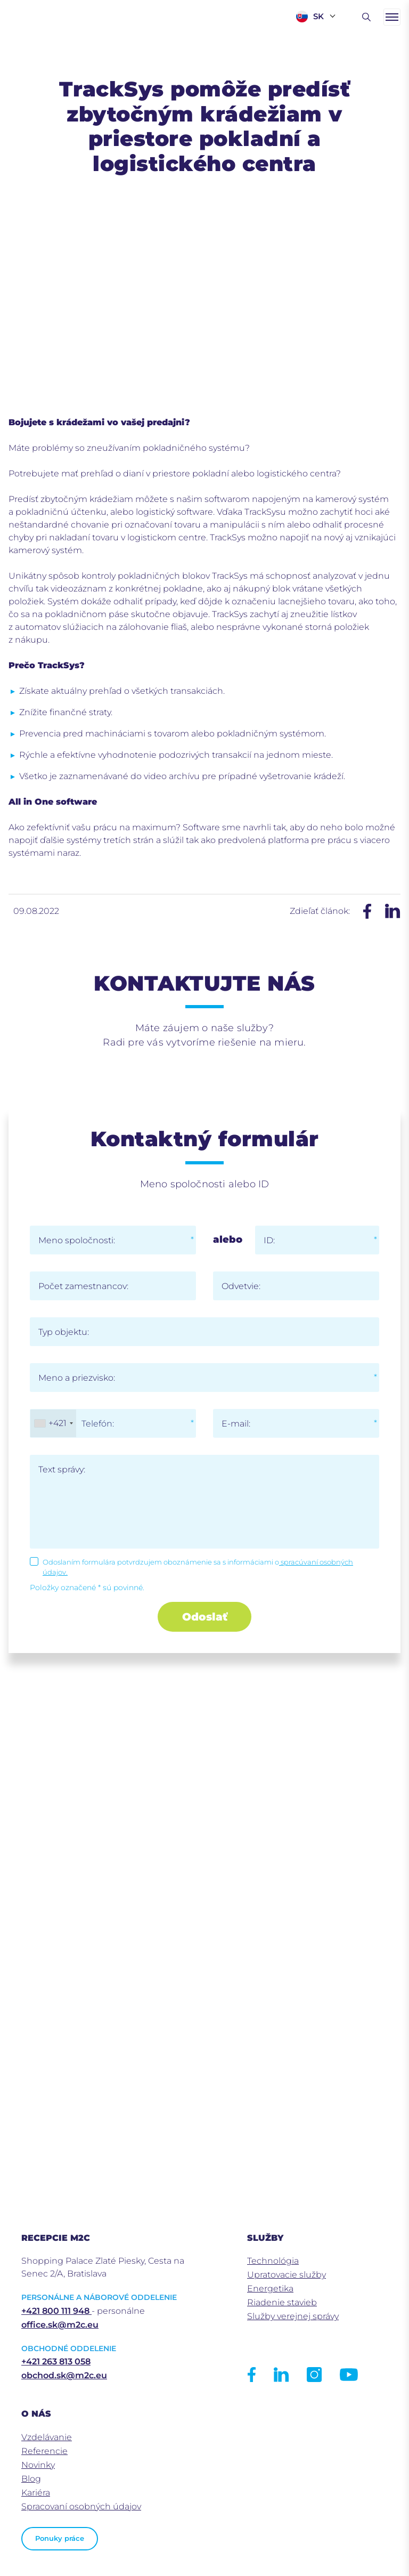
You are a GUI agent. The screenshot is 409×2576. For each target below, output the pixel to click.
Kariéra (35, 2493)
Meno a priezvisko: (76, 1378)
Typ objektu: (63, 1332)
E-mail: (236, 1424)
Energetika (270, 2288)
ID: (269, 1240)
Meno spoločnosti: (76, 1240)
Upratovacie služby (286, 2275)
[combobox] (53, 1423)
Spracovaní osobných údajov (81, 2506)
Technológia (273, 2261)
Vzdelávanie (46, 2437)
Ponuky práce (59, 2538)
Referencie (44, 2451)
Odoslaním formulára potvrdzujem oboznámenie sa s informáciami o (198, 1567)
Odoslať (204, 1616)
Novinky (38, 2465)
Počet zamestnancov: (83, 1286)
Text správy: (61, 1469)
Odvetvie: (241, 1286)
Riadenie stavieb (282, 2302)
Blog (31, 2479)
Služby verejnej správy (293, 2316)
